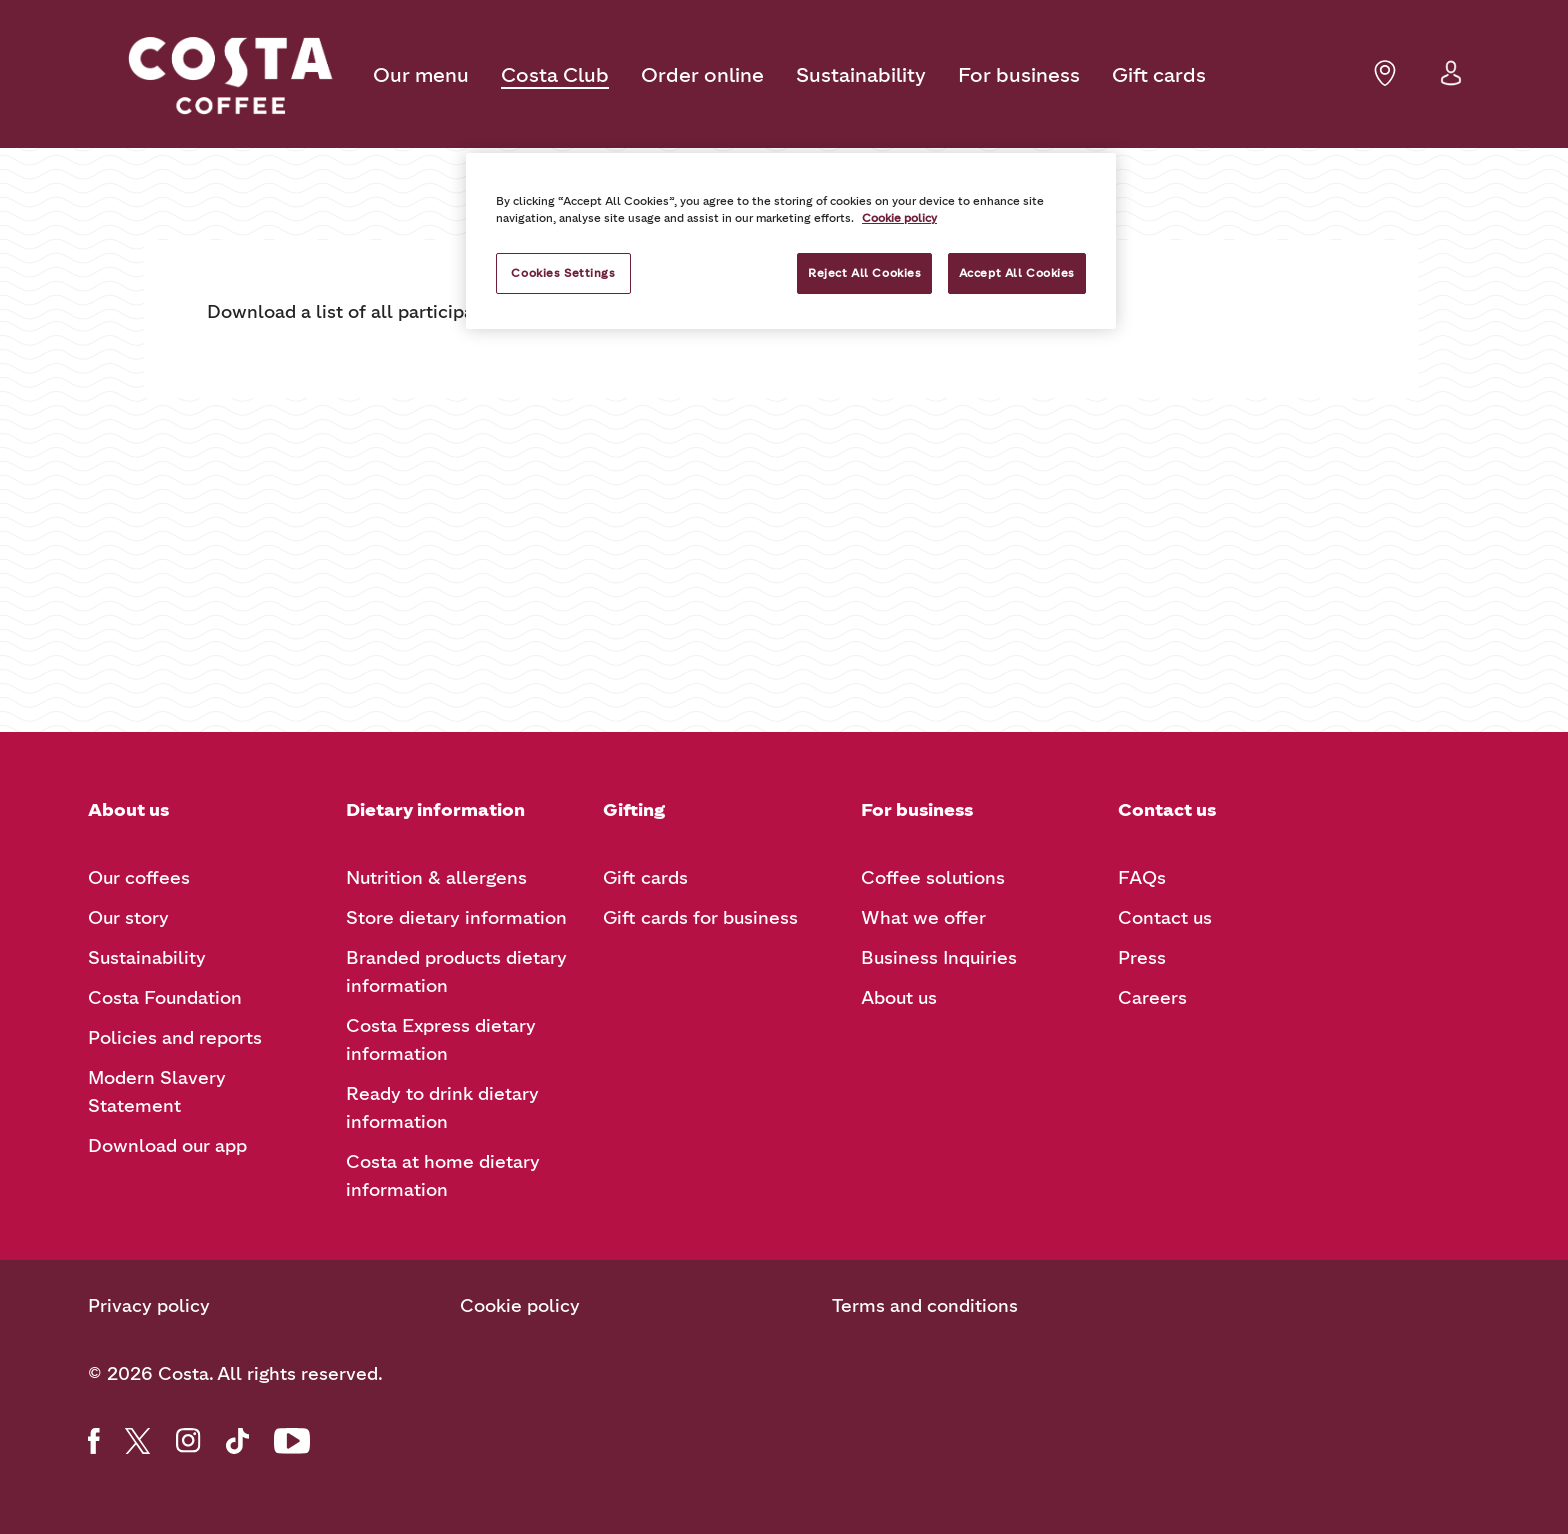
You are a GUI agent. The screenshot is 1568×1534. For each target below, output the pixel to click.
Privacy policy (149, 1306)
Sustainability (861, 75)
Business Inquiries (939, 958)
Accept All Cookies (1017, 273)
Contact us (1165, 918)
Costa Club (555, 75)
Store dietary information (456, 918)
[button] (1451, 84)
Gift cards (1159, 75)
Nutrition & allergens (436, 878)
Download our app (167, 1146)
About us (899, 998)
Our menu (421, 75)
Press (1142, 958)
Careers (1152, 998)
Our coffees (139, 878)
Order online (702, 75)
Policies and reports (175, 1038)
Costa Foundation (165, 998)
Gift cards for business (700, 918)
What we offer (923, 918)
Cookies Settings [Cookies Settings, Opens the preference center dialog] (563, 273)
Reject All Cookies (864, 273)
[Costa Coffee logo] (230, 76)
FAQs (1142, 878)
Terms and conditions (925, 1306)
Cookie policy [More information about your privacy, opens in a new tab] (899, 218)
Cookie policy (520, 1306)
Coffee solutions (933, 878)
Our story (128, 918)
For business (1019, 75)
